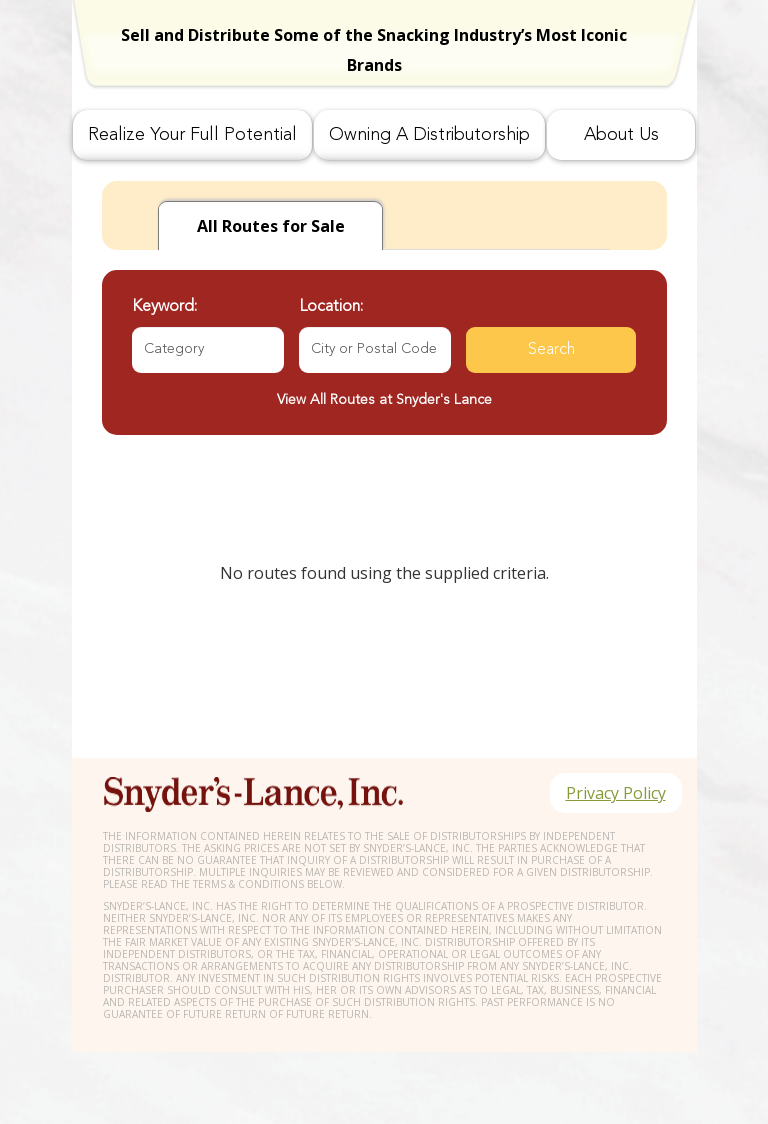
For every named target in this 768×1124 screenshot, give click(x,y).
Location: (331, 307)
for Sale (271, 226)
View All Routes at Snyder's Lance (384, 400)
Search (551, 350)
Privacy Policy (616, 793)
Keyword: (164, 307)
